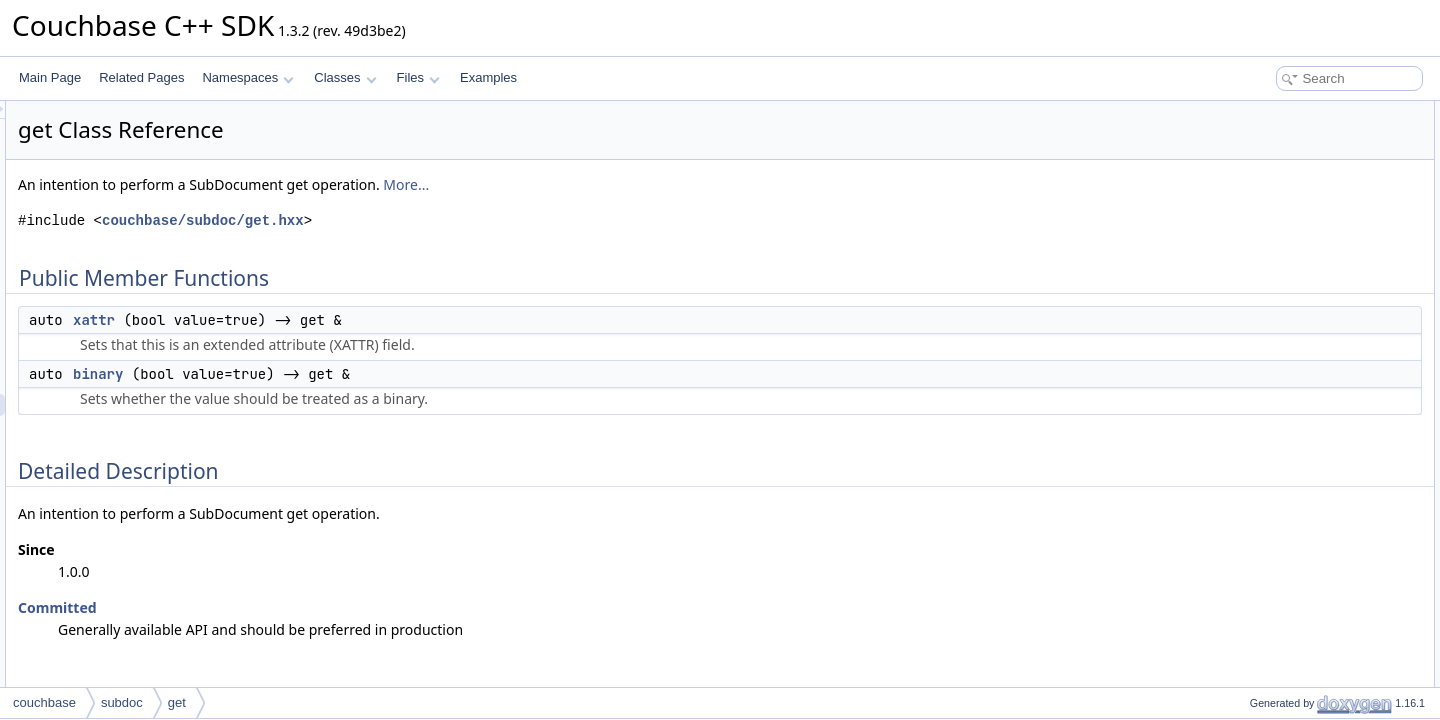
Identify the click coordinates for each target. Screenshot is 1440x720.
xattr (344, 320)
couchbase (44, 702)
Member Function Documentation (1305, 200)
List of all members (1267, 266)
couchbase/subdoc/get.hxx (453, 220)
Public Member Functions (1284, 112)
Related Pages (141, 77)
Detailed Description (1270, 178)
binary (348, 374)
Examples (488, 77)
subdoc (122, 702)
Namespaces (247, 77)
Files (418, 77)
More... (656, 184)
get (177, 702)
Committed (307, 607)
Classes (345, 77)
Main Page (50, 77)
